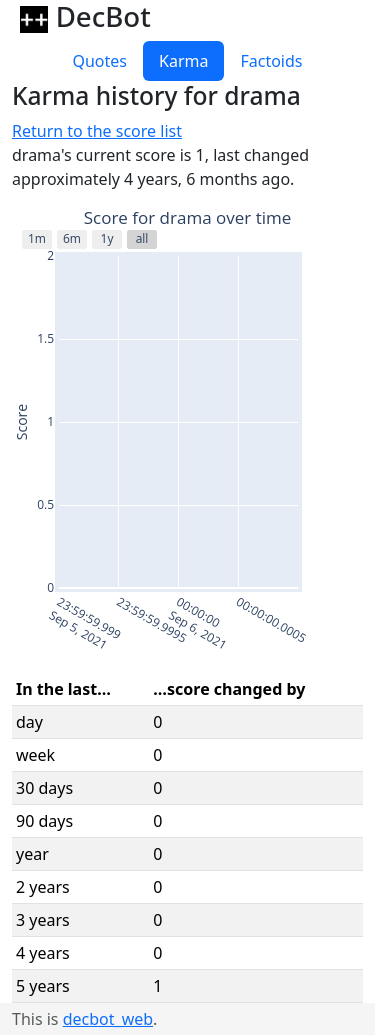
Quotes (99, 61)
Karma (183, 61)
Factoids (271, 61)
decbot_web (108, 1019)
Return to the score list (97, 131)
